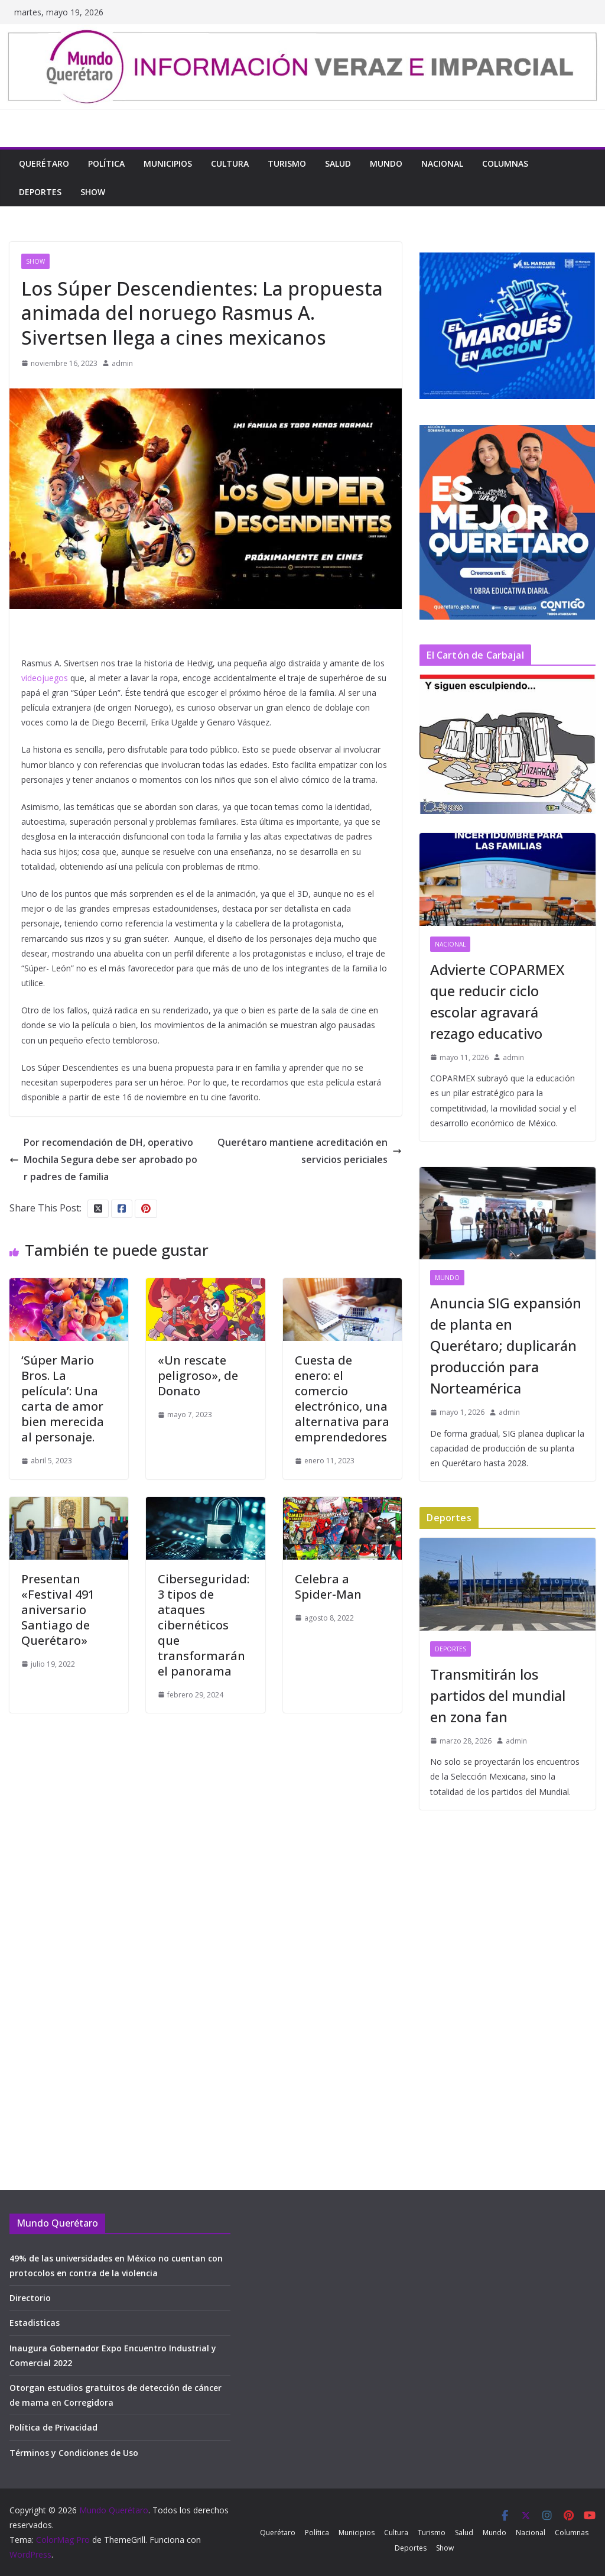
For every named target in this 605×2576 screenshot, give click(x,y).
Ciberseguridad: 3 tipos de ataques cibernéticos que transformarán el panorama (203, 1625)
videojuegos (44, 677)
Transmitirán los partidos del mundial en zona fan (497, 1695)
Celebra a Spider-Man (328, 1586)
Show (92, 191)
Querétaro (44, 163)
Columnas (505, 163)
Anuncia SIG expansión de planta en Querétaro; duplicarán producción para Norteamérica (505, 1345)
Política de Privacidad (53, 2427)
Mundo (386, 163)
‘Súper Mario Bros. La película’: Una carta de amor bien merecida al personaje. (62, 1398)
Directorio (30, 2297)
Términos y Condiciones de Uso (73, 2452)
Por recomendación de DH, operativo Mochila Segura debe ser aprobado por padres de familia (103, 1159)
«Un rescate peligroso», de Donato (198, 1375)
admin (122, 363)
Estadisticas (34, 2322)
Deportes (40, 191)
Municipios (168, 163)
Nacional (442, 163)
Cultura (230, 163)
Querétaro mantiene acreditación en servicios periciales (309, 1151)
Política (106, 163)
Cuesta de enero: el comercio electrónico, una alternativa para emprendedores (342, 1398)
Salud (338, 163)
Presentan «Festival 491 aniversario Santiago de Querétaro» (58, 1609)
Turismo (287, 163)
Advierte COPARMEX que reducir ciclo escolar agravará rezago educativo (497, 1001)
